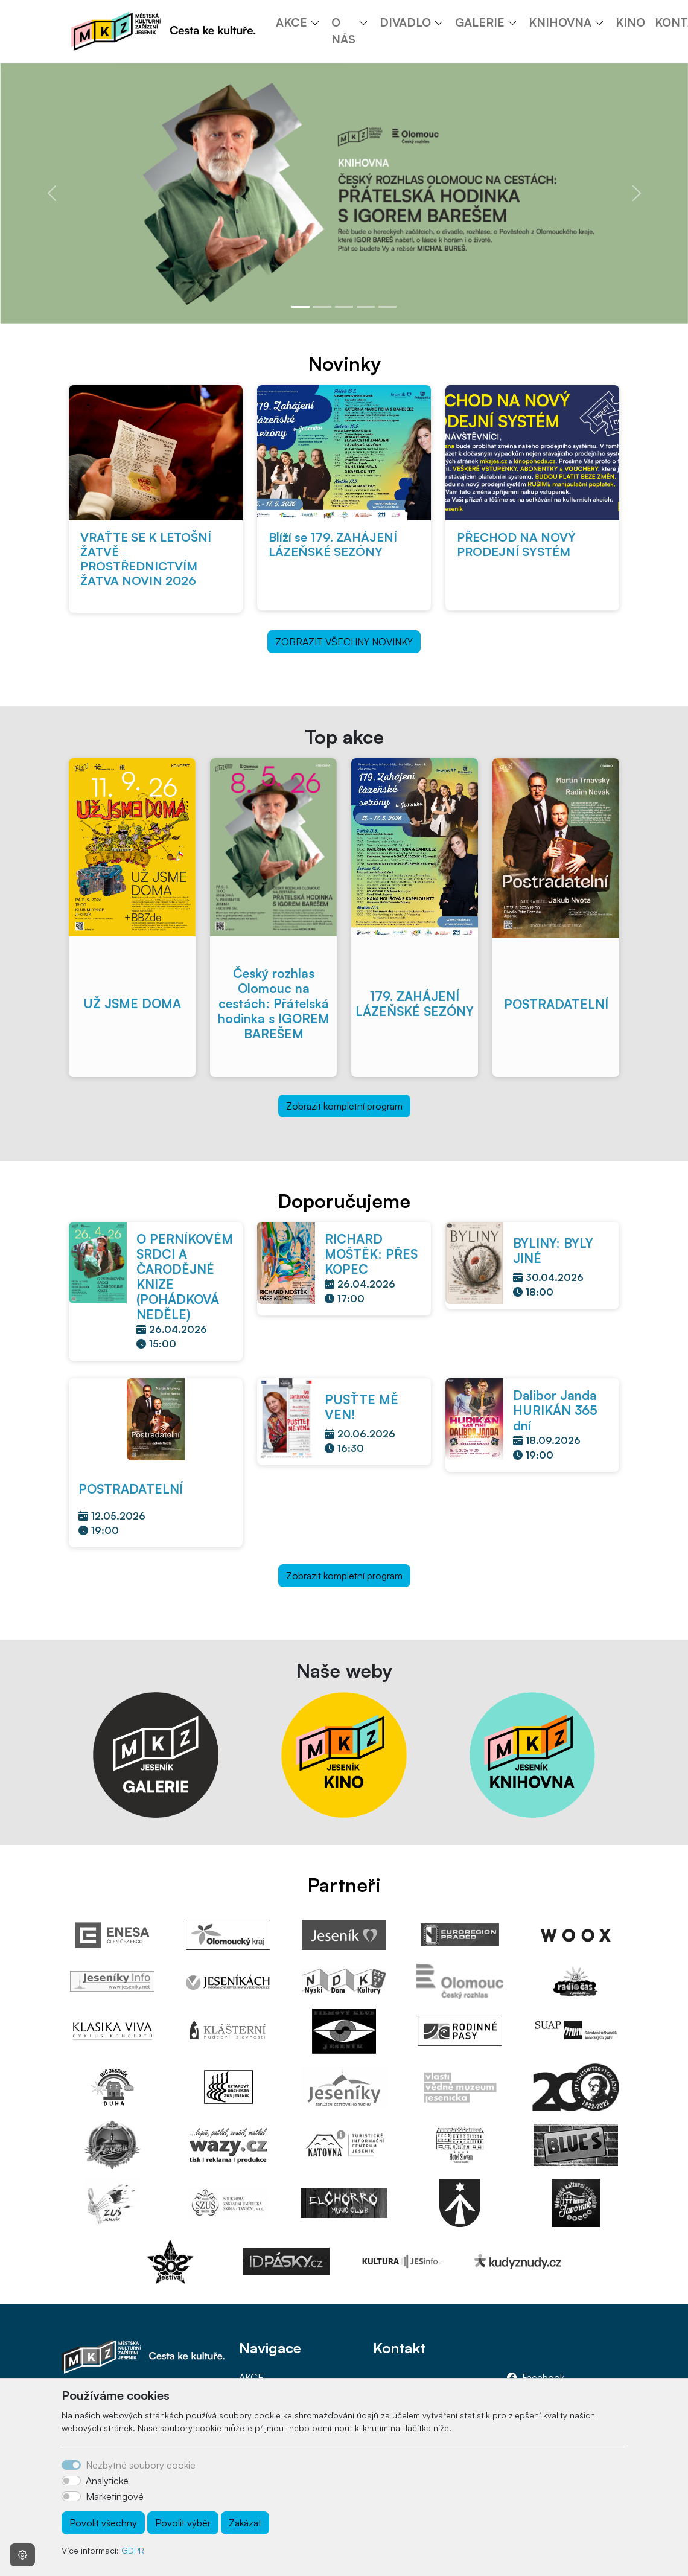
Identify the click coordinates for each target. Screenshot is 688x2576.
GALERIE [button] (480, 22)
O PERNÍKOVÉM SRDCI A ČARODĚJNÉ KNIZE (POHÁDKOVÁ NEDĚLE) (184, 1276)
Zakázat (245, 2523)
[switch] (71, 2480)
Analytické (107, 2481)
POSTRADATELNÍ (556, 1004)
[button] (319, 22)
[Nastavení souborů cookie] (22, 2554)
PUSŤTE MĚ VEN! (361, 1407)
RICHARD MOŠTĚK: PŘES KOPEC (371, 1254)
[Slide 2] (322, 307)
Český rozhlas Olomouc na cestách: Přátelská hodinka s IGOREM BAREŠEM (274, 1003)
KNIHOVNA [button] (560, 22)
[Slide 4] (366, 307)
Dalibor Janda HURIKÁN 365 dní (555, 1410)
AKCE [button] (291, 22)
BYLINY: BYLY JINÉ (553, 1250)
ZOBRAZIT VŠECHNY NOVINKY (344, 642)
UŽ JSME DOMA (132, 1003)
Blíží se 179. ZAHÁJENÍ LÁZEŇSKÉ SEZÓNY (333, 544)
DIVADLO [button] (405, 22)
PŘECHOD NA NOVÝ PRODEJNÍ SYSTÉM (516, 544)
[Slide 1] (300, 307)
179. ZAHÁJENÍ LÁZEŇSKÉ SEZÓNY (414, 1003)
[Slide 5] (387, 307)
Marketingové (115, 2496)
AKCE (251, 2377)
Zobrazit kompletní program (344, 1106)
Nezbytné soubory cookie (141, 2465)
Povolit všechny (103, 2523)
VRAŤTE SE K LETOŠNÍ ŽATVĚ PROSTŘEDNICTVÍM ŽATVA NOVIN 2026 (145, 558)
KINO (630, 22)
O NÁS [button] (343, 31)
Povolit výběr (183, 2523)
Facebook (543, 2377)
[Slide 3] (344, 307)
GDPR (132, 2550)
